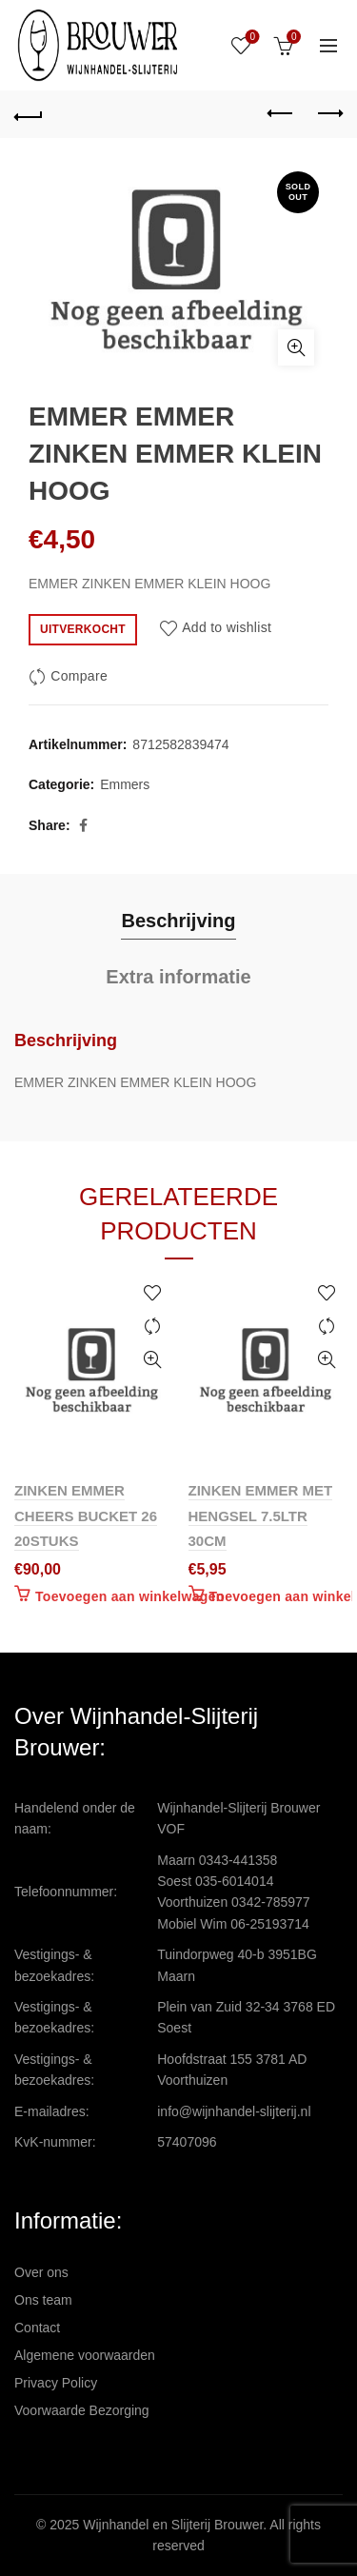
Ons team (43, 2300)
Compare (79, 676)
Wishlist (251, 37)
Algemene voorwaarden (84, 2355)
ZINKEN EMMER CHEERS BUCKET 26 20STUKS (85, 1515)
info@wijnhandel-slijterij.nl (233, 2111)
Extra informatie (178, 976)
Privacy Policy (55, 2382)
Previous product (281, 113)
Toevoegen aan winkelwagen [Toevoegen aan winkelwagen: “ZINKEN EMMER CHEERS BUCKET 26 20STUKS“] (130, 1596)
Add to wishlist (226, 628)
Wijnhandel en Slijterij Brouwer (173, 2524)
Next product (329, 113)
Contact (37, 2327)
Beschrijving (178, 920)
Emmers (124, 784)
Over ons (41, 2272)
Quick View (152, 1360)
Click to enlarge (296, 347)
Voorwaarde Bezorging (81, 2410)
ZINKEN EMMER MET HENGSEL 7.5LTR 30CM (260, 1515)
